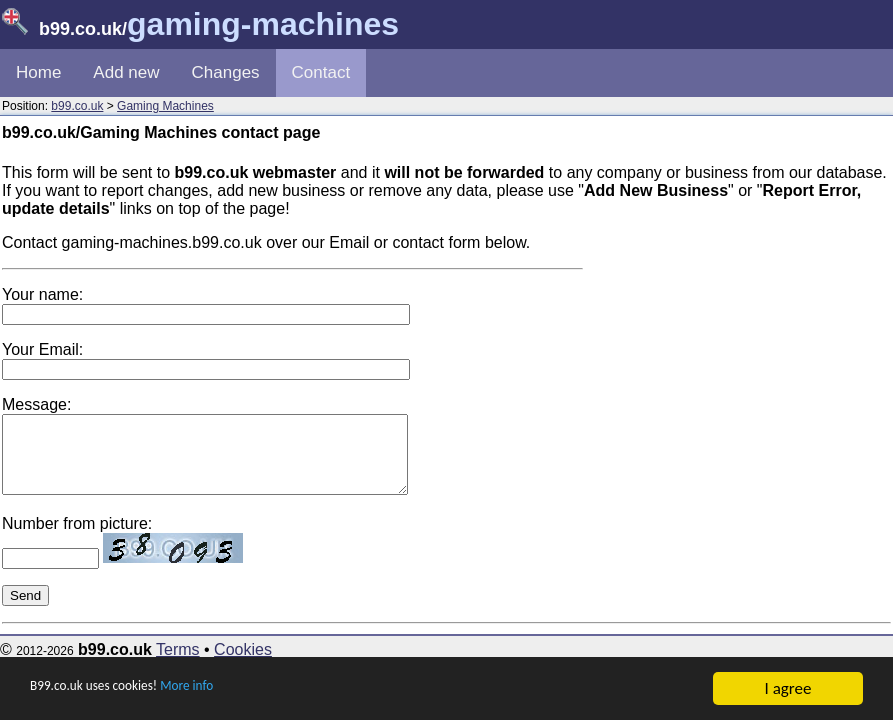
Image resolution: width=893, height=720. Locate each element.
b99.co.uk (77, 106)
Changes (226, 72)
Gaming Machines (165, 106)
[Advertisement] (741, 359)
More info (231, 689)
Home (38, 72)
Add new (126, 72)
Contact (321, 72)
